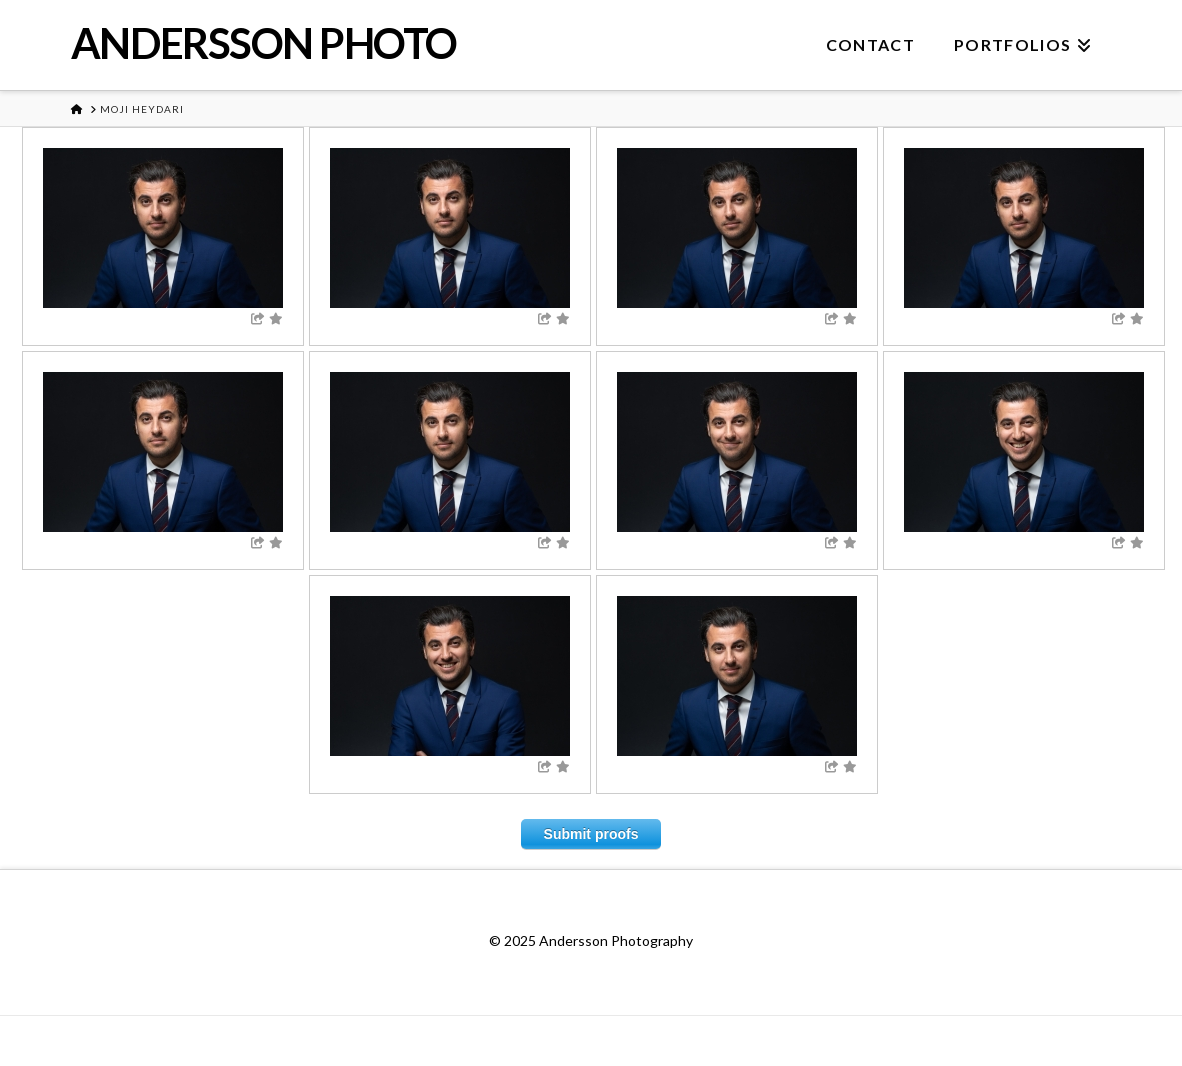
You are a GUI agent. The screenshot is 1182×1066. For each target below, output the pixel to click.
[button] (1163, 19)
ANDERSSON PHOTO (264, 43)
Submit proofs (591, 834)
